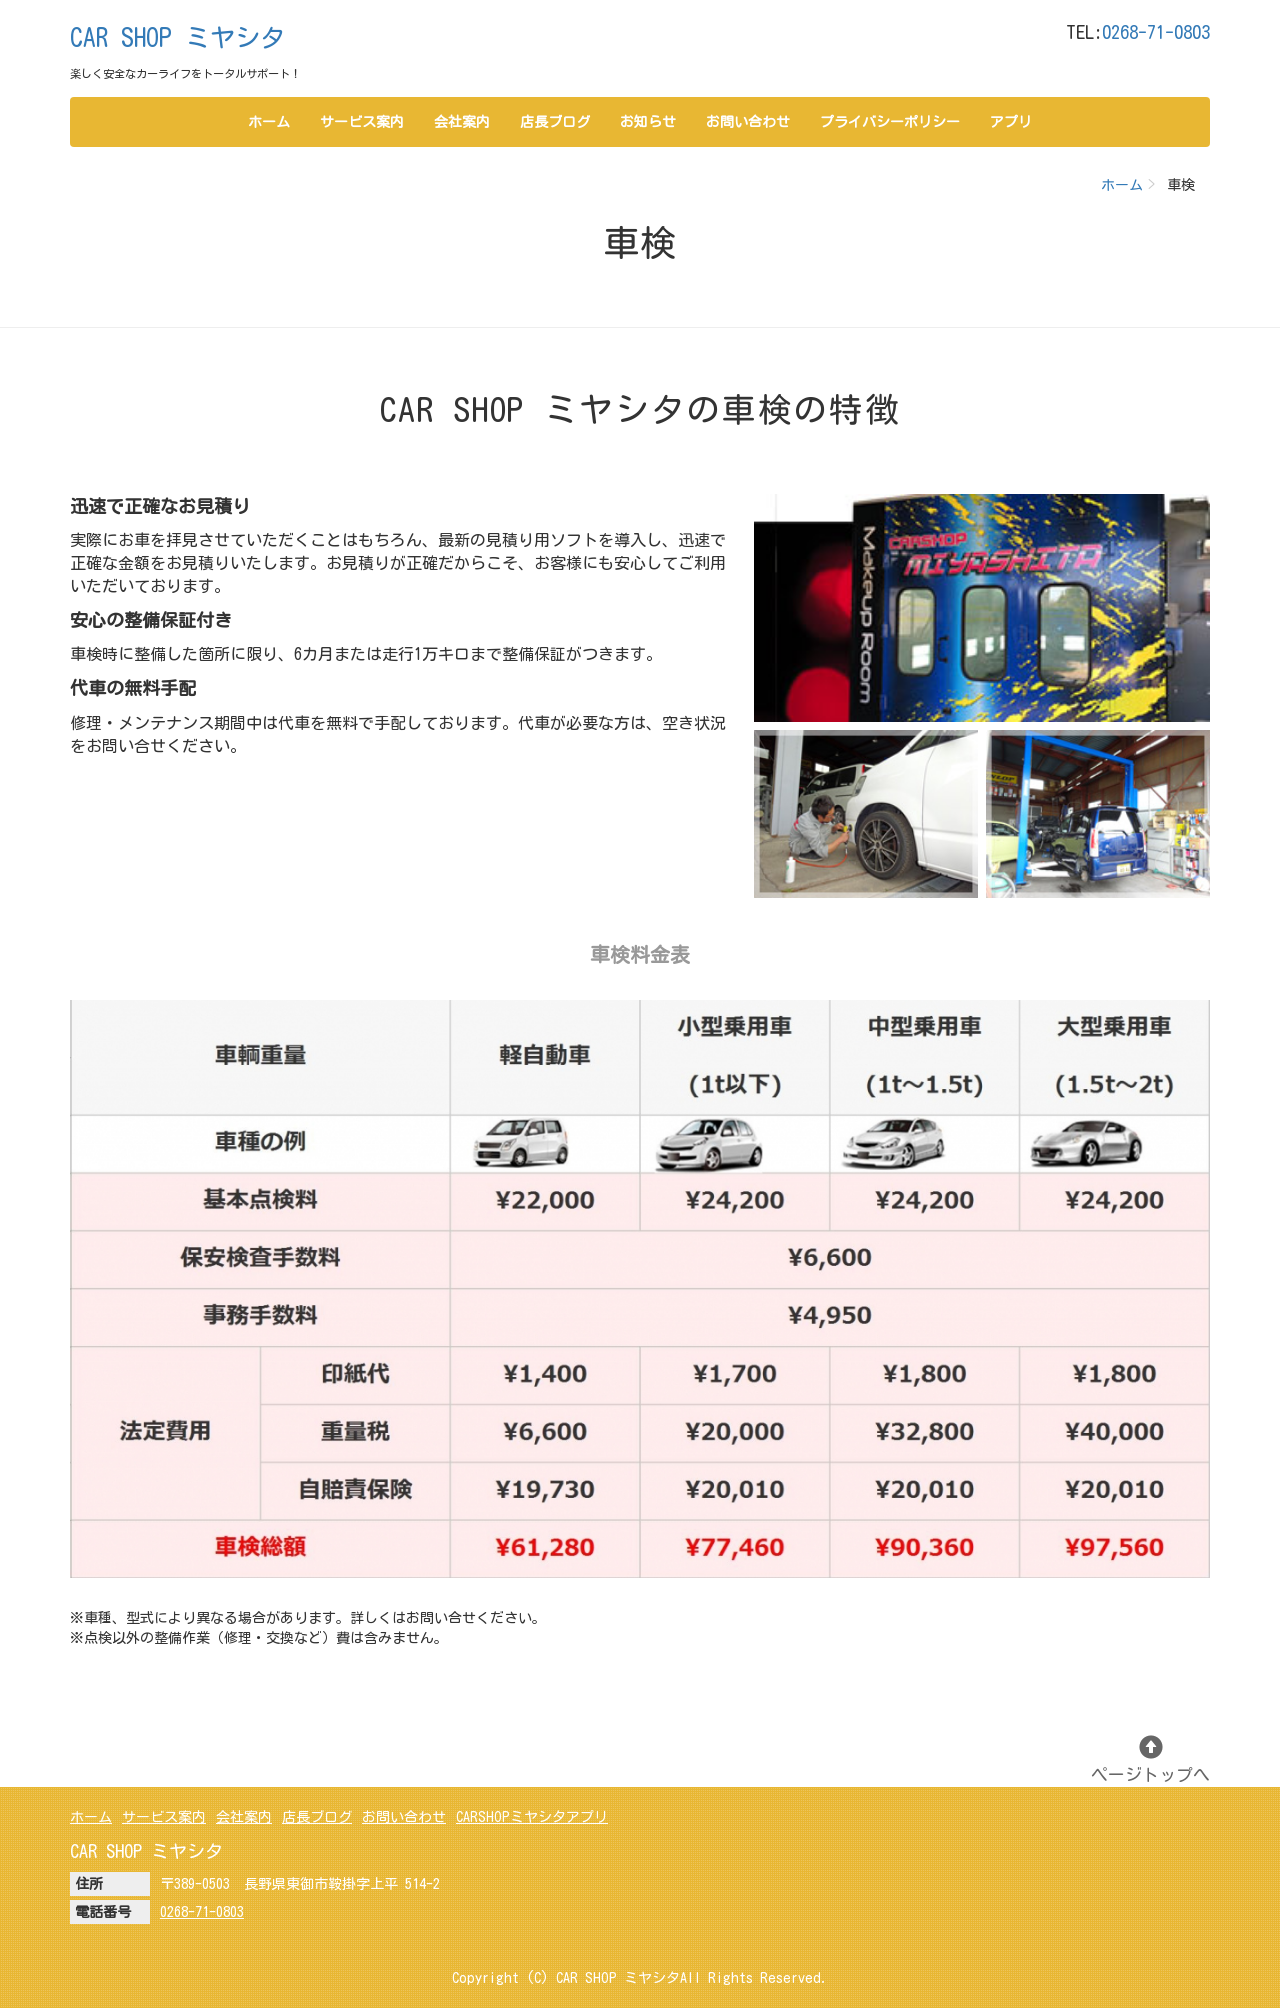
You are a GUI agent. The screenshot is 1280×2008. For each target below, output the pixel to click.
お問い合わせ (748, 122)
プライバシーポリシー (890, 122)
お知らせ (648, 122)
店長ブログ (555, 122)
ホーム (269, 122)
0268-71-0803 (1156, 32)
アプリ (1011, 122)
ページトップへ (1150, 1759)
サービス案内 (362, 122)
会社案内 (462, 122)
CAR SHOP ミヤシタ (177, 37)
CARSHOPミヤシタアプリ (532, 1817)
